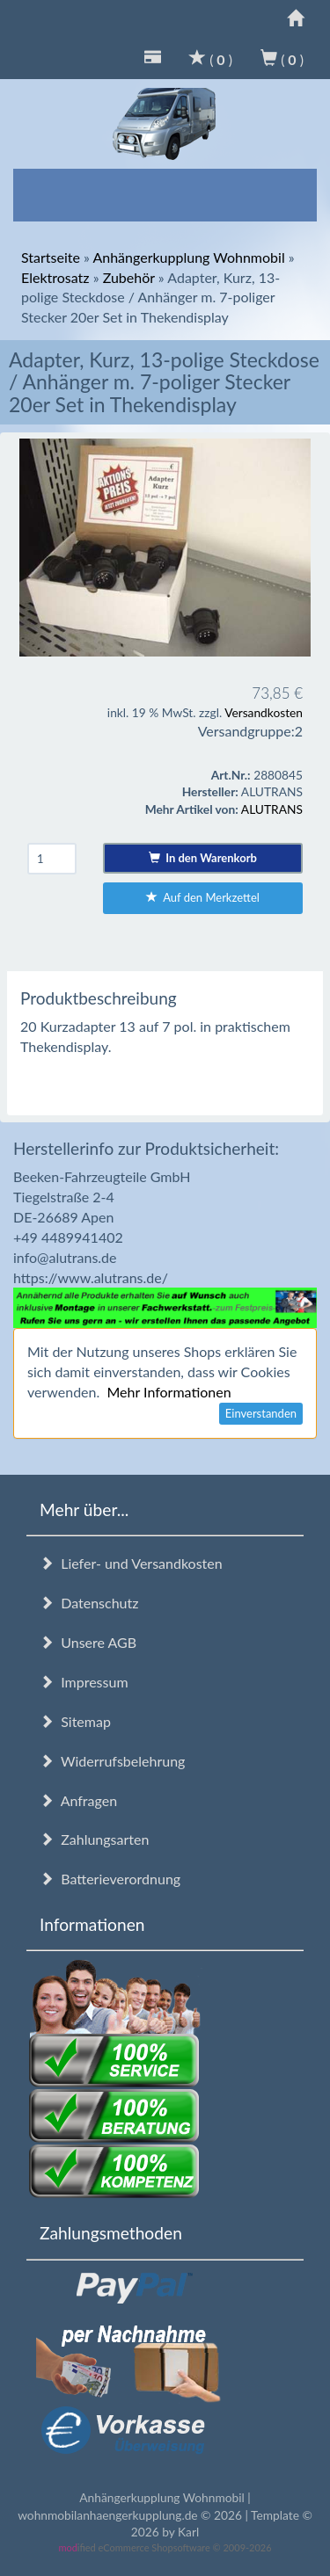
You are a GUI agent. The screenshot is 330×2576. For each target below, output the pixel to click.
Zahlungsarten (94, 1839)
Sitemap (75, 1721)
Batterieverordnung (110, 1878)
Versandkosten (263, 712)
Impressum (84, 1681)
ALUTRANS (272, 809)
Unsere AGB (88, 1642)
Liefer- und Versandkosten (131, 1563)
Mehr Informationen (168, 1391)
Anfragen (78, 1800)
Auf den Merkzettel (203, 897)
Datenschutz (89, 1602)
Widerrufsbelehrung (112, 1760)
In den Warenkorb (203, 858)
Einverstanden (261, 1413)
